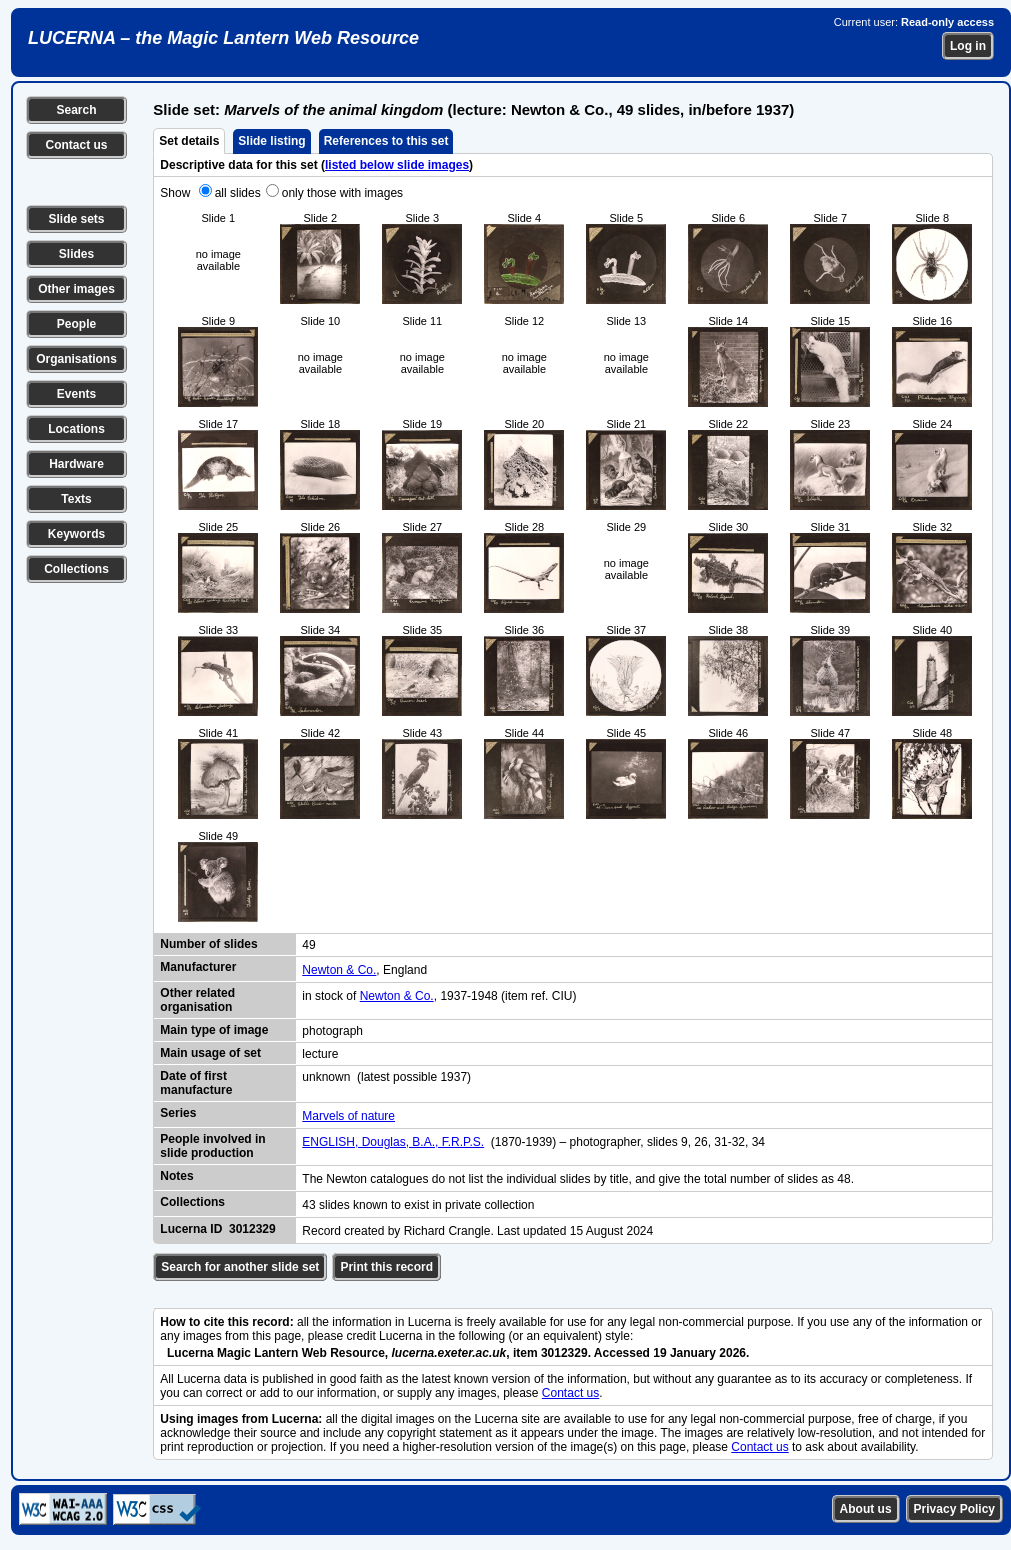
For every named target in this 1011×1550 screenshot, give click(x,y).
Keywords (76, 534)
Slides (76, 254)
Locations (76, 429)
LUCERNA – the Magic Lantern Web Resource (223, 38)
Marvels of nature (348, 1116)
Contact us (76, 145)
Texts (76, 499)
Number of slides (208, 944)
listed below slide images (397, 165)
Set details (189, 141)
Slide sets (76, 219)
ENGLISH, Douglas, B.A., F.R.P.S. (393, 1142)
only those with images (342, 193)
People (76, 324)
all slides (238, 193)
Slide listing (271, 141)
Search (76, 110)
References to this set (386, 141)
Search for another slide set (240, 1267)
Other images (76, 289)
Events (76, 394)
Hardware (76, 464)
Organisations (76, 359)
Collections (76, 569)
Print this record (386, 1267)
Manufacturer (198, 967)
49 (308, 945)
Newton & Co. (339, 970)
